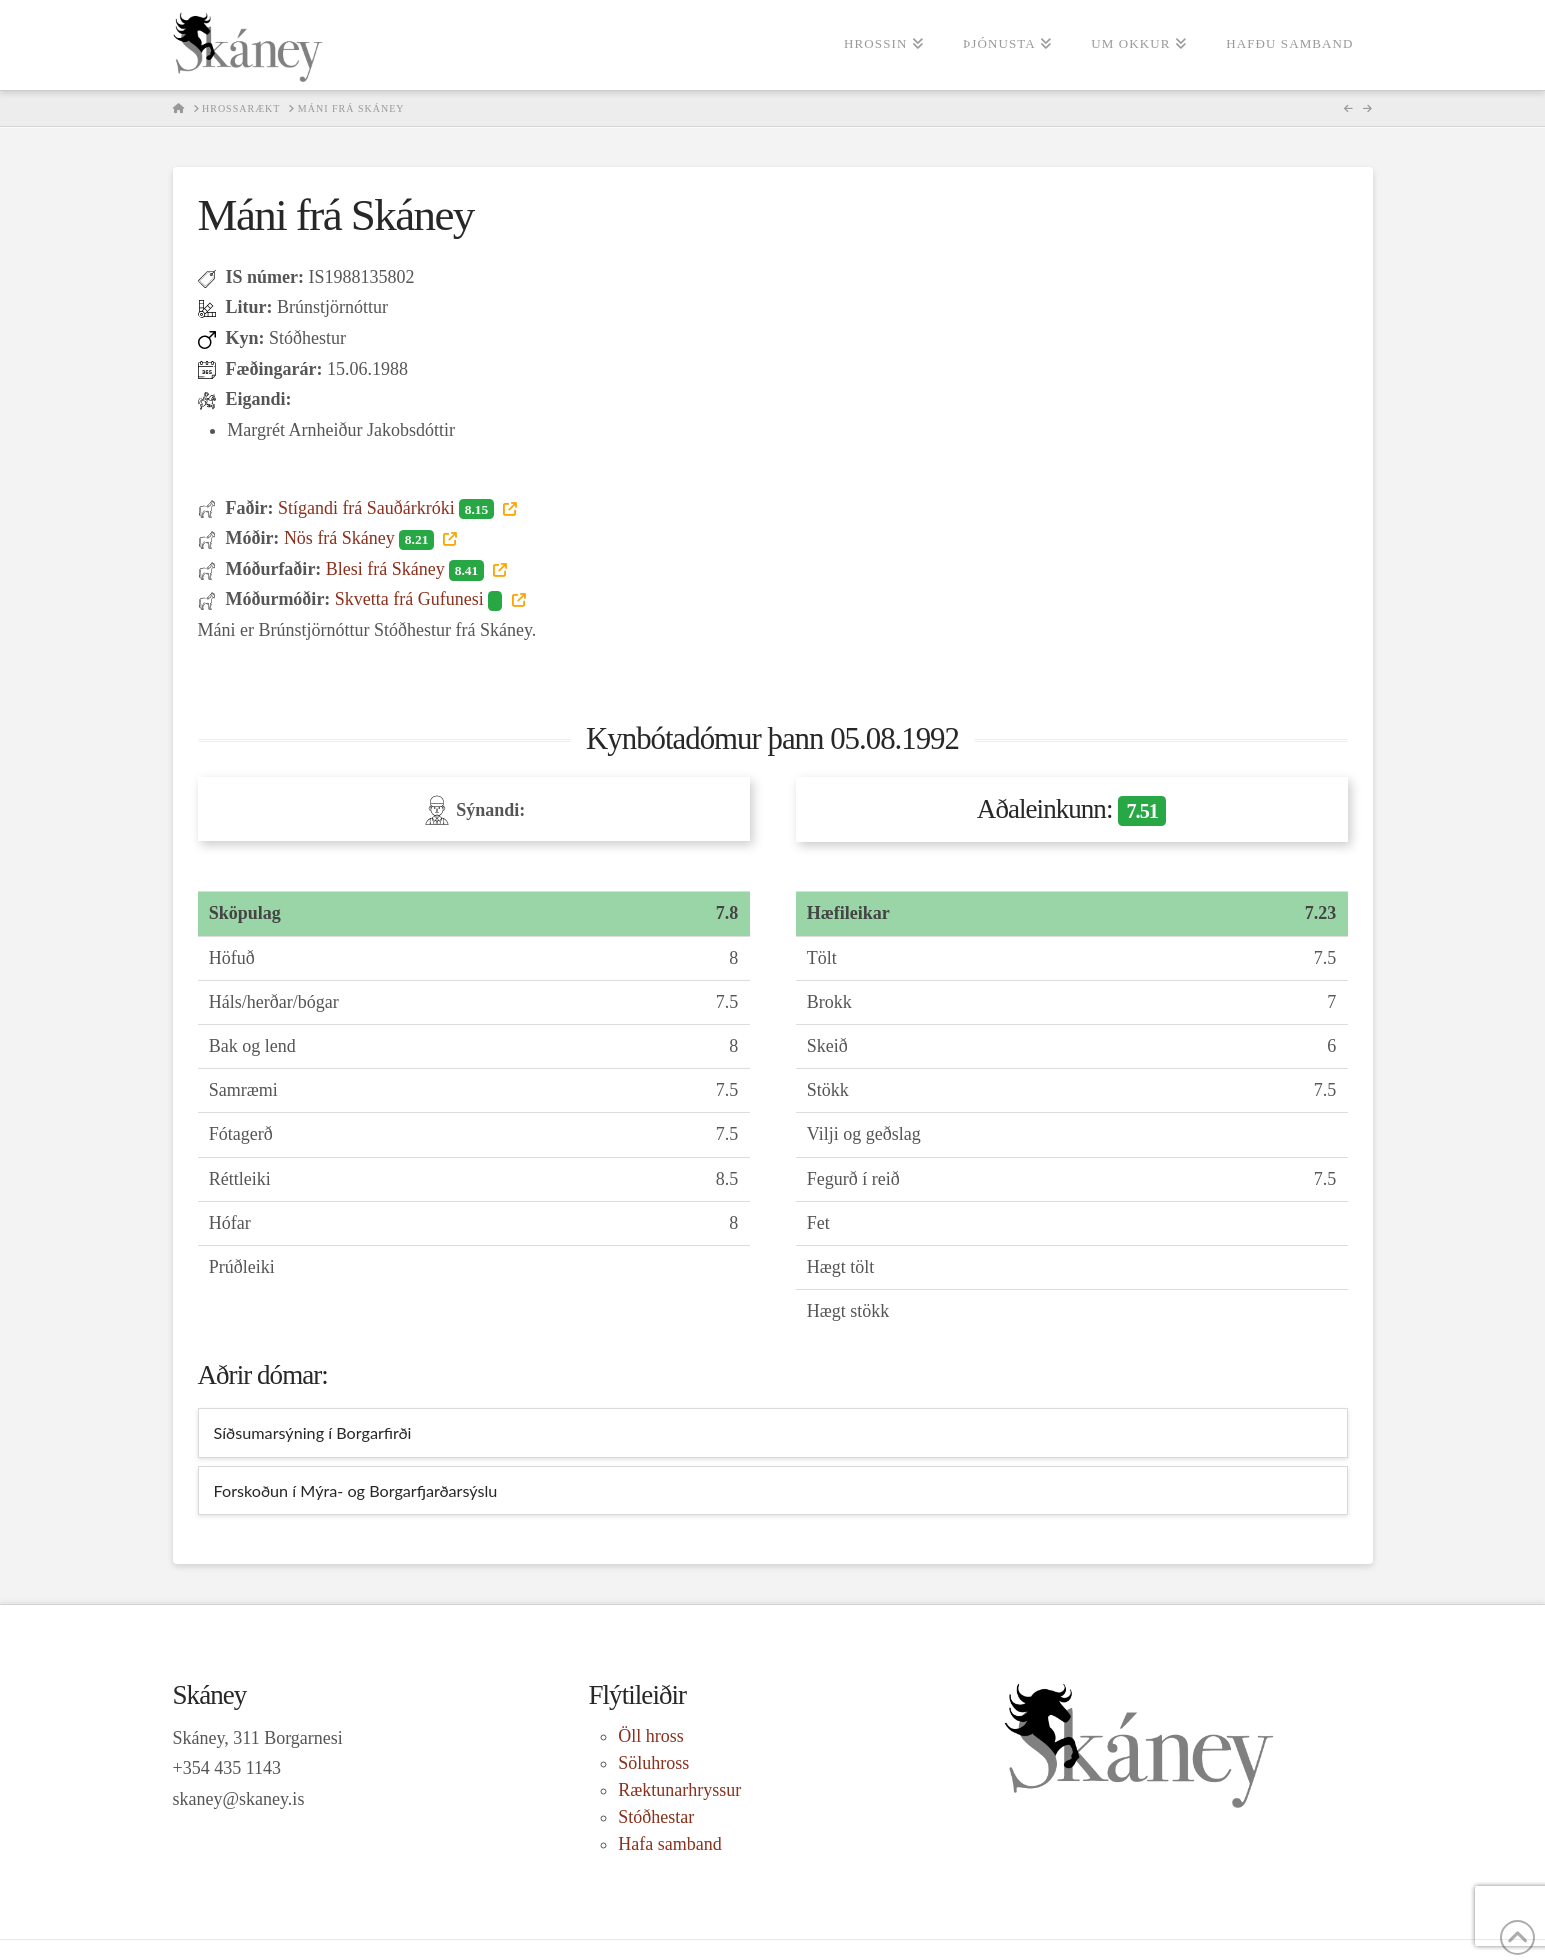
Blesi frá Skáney (407, 569)
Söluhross (653, 1763)
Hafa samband (669, 1844)
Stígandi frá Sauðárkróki (388, 508)
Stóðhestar (656, 1817)
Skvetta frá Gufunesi (421, 599)
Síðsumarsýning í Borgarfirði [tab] (313, 1432)
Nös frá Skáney (361, 538)
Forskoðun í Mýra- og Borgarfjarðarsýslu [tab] (356, 1490)
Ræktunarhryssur (679, 1790)
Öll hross (651, 1736)
